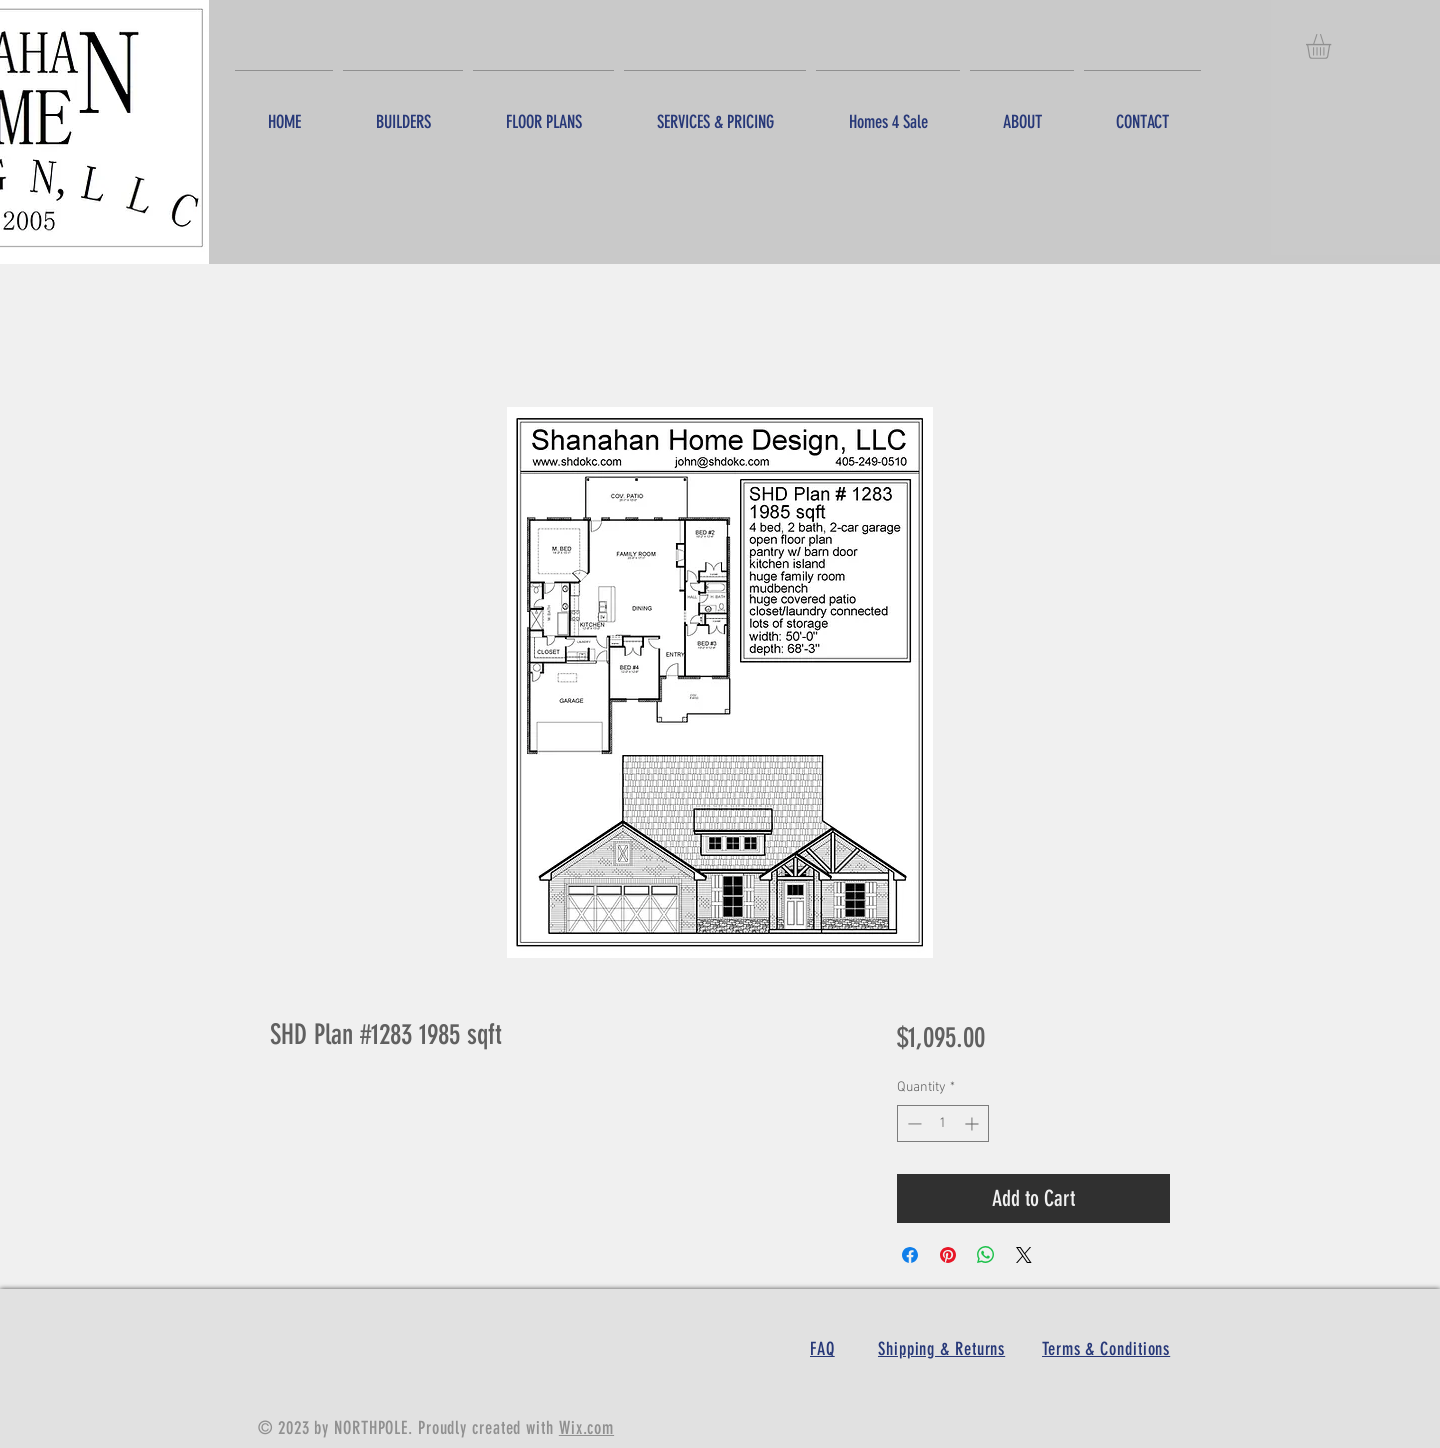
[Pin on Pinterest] (948, 1255)
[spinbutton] (943, 1123)
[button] (1333, 46)
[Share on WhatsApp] (986, 1255)
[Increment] (973, 1123)
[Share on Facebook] (910, 1255)
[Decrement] (912, 1123)
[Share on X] (1024, 1255)
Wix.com (586, 1428)
